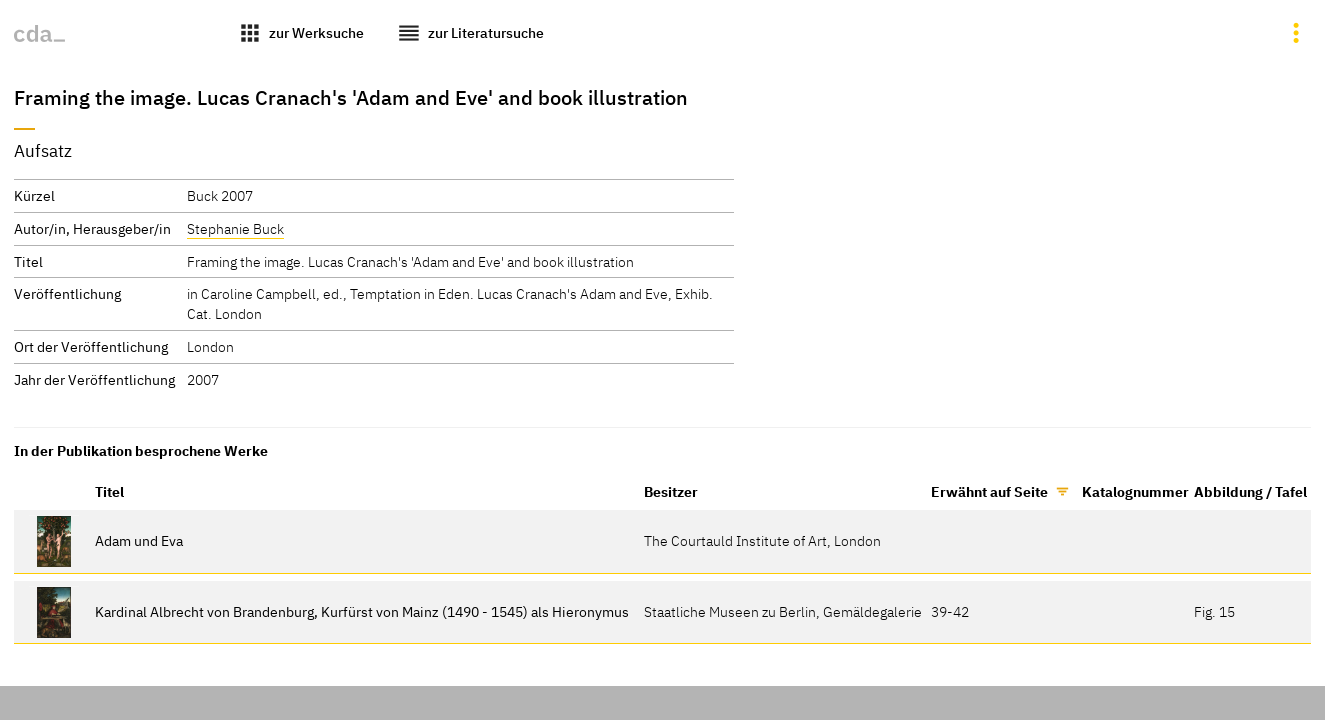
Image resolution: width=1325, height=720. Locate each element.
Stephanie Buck (235, 228)
